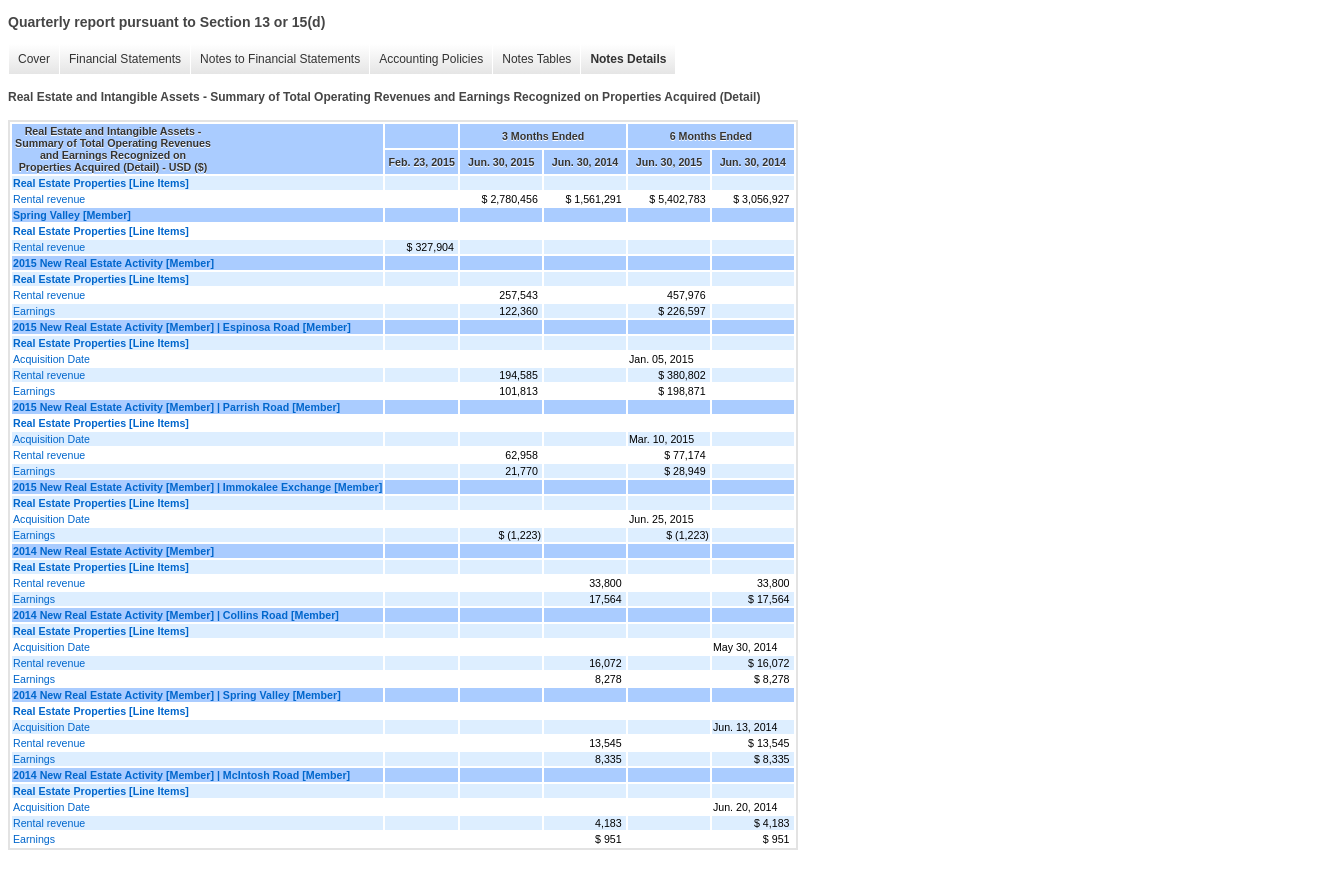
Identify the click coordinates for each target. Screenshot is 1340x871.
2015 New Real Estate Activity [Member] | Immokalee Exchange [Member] (197, 487)
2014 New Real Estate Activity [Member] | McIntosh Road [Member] (181, 775)
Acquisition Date (51, 359)
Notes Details (628, 59)
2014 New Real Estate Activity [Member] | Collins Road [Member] (176, 615)
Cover (34, 59)
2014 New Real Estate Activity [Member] (113, 551)
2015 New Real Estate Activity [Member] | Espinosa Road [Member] (182, 327)
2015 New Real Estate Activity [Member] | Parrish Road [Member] (176, 407)
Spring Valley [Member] (72, 215)
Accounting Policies (431, 59)
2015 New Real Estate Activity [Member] (113, 263)
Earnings (34, 311)
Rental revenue (49, 199)
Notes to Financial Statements (280, 59)
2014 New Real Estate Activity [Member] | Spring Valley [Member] (177, 695)
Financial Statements (125, 59)
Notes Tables (536, 59)
